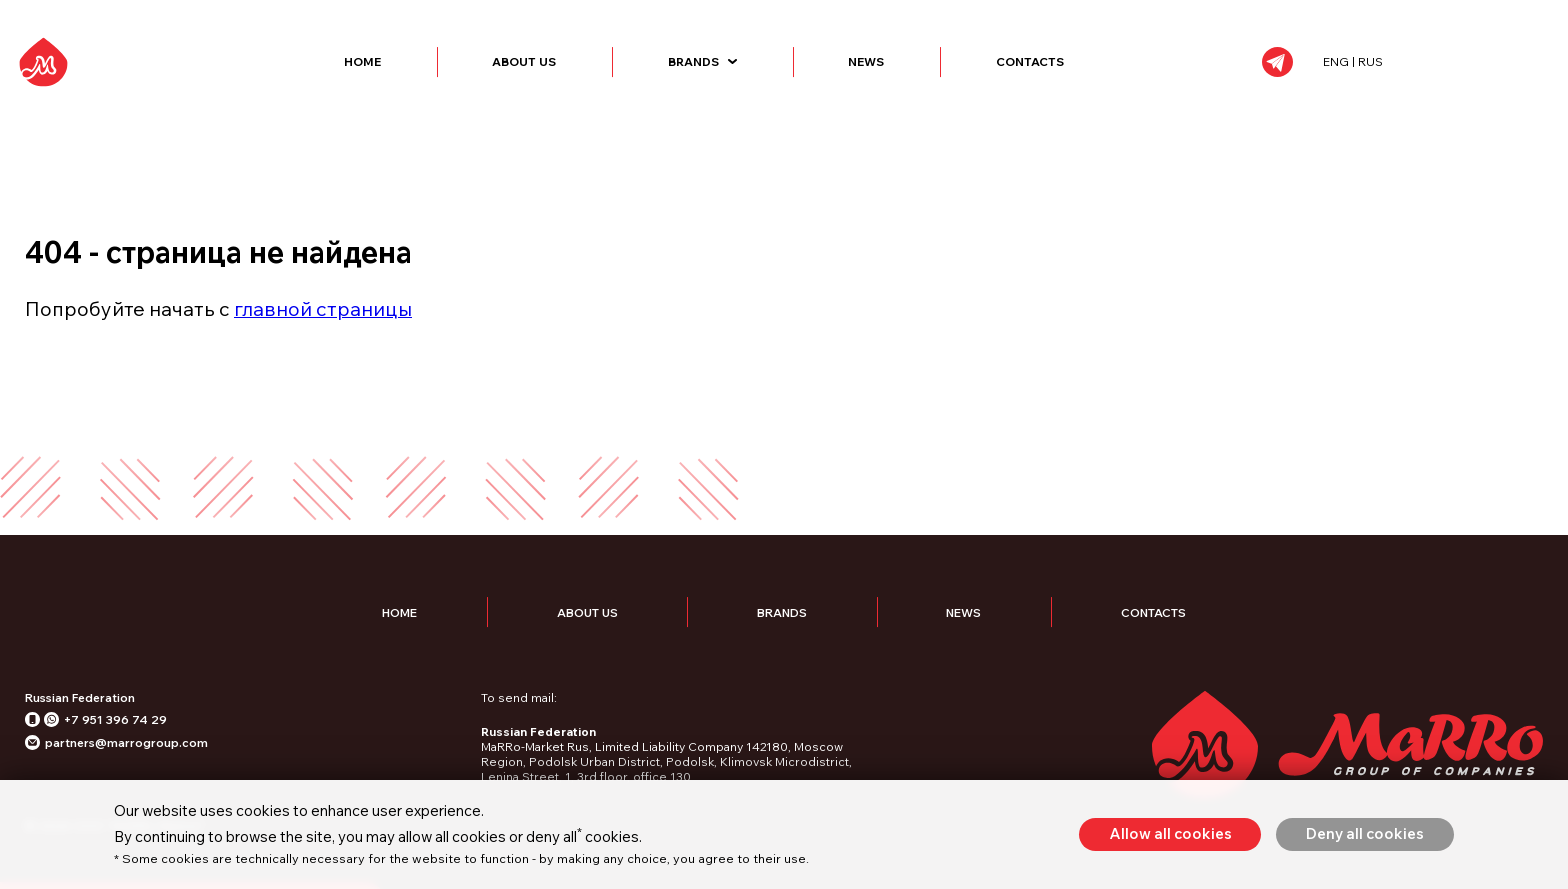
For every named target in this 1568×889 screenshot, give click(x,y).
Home (428, 76)
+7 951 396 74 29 (115, 748)
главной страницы (323, 336)
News (932, 76)
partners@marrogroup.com (126, 771)
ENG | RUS (1442, 76)
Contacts (1096, 76)
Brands (768, 76)
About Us (590, 76)
